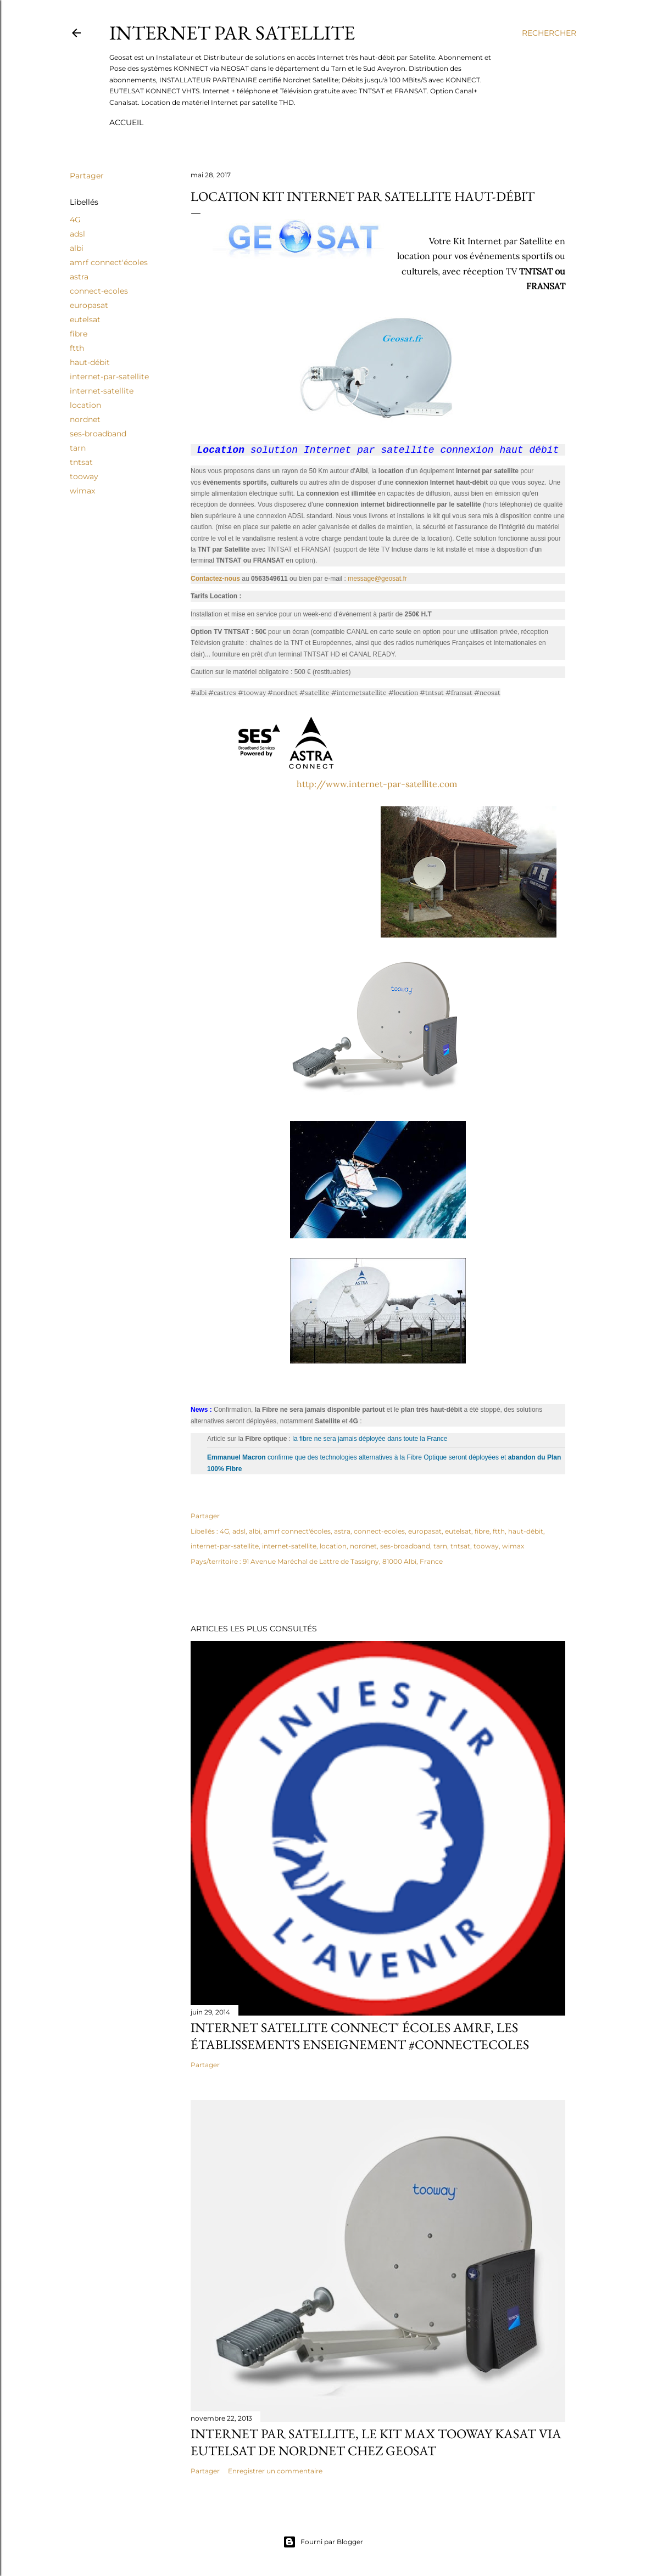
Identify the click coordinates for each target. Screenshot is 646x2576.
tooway (84, 476)
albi (76, 248)
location (85, 405)
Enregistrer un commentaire (275, 2472)
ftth (77, 348)
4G (75, 220)
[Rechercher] (549, 33)
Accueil (126, 122)
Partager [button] (87, 176)
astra (79, 277)
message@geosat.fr (377, 580)
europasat (89, 305)
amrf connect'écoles (109, 262)
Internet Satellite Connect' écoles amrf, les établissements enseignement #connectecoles (360, 2038)
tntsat (81, 462)
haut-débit (90, 362)
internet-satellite (101, 391)
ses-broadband (98, 434)
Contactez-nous (215, 580)
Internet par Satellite (232, 33)
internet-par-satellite (109, 376)
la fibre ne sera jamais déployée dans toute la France (369, 1440)
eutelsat (85, 319)
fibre (78, 334)
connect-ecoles (99, 291)
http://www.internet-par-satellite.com (377, 785)
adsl (77, 234)
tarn (78, 448)
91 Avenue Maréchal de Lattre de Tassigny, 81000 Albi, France (343, 1563)
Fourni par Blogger (323, 2542)
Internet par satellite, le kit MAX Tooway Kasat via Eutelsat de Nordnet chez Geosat (376, 2444)
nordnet (85, 419)
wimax (82, 491)
